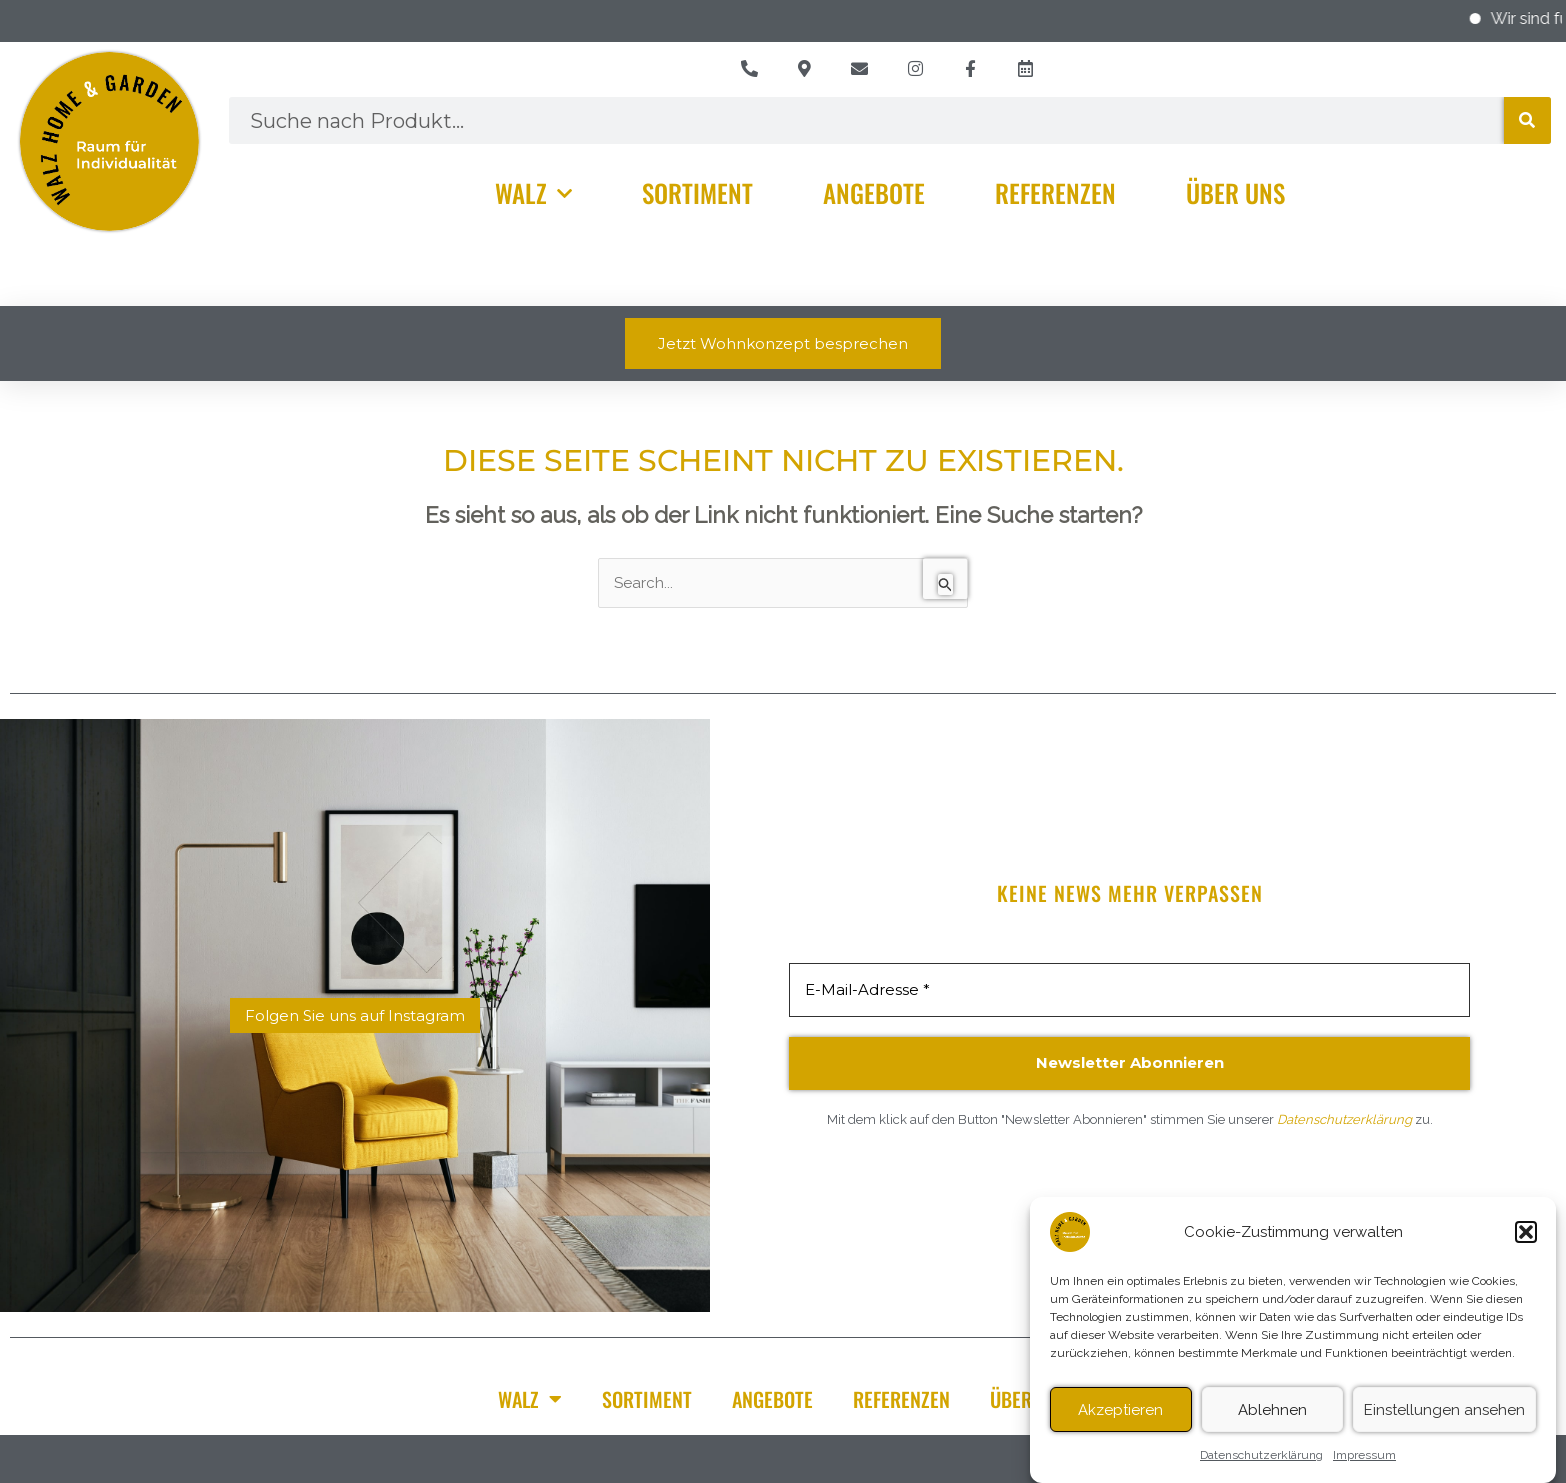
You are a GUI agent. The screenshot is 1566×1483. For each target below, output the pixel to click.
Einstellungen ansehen (1444, 1417)
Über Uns (1235, 192)
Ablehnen (1272, 1417)
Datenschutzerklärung (1261, 1463)
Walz (533, 193)
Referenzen (1055, 192)
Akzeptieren (1120, 1417)
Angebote (874, 192)
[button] (1526, 1240)
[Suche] (1527, 120)
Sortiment (697, 192)
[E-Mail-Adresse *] (1130, 990)
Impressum (1364, 1463)
